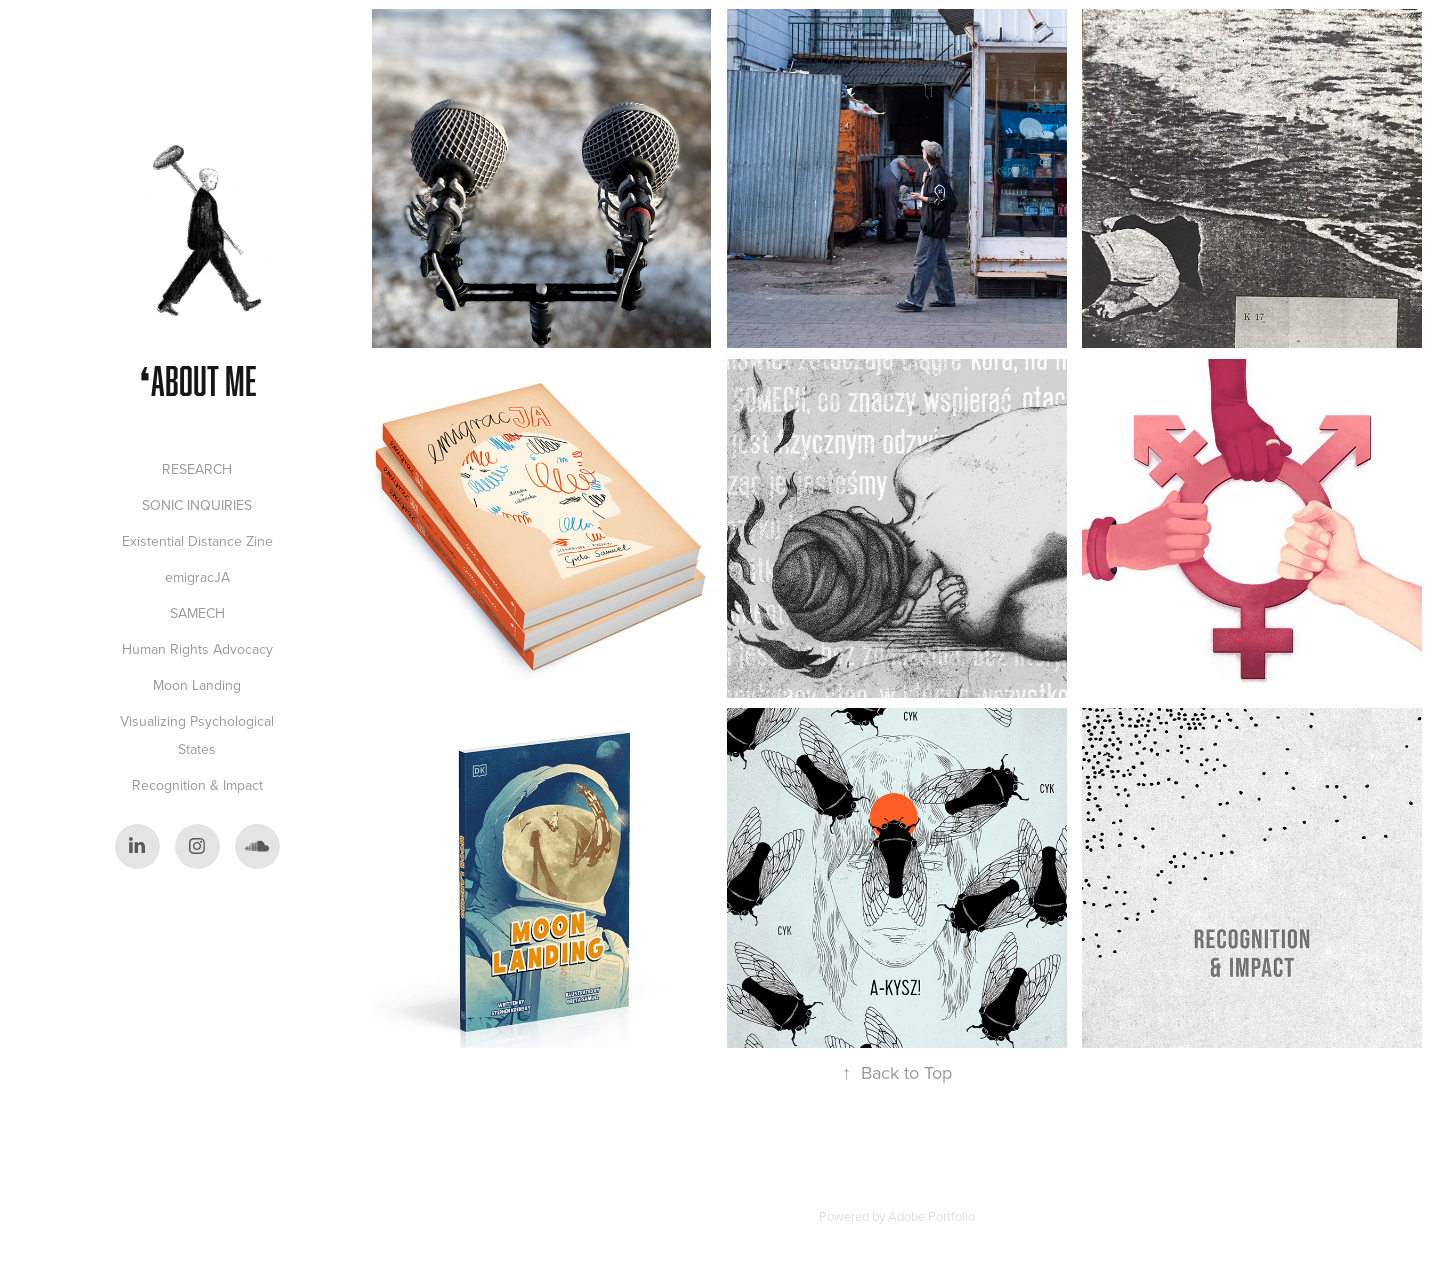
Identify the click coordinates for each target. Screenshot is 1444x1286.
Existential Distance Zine (197, 541)
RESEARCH (197, 469)
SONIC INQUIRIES (197, 505)
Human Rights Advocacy (197, 649)
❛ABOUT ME (197, 380)
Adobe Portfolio (931, 1216)
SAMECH (197, 613)
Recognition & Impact (197, 785)
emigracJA (197, 577)
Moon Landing (197, 685)
